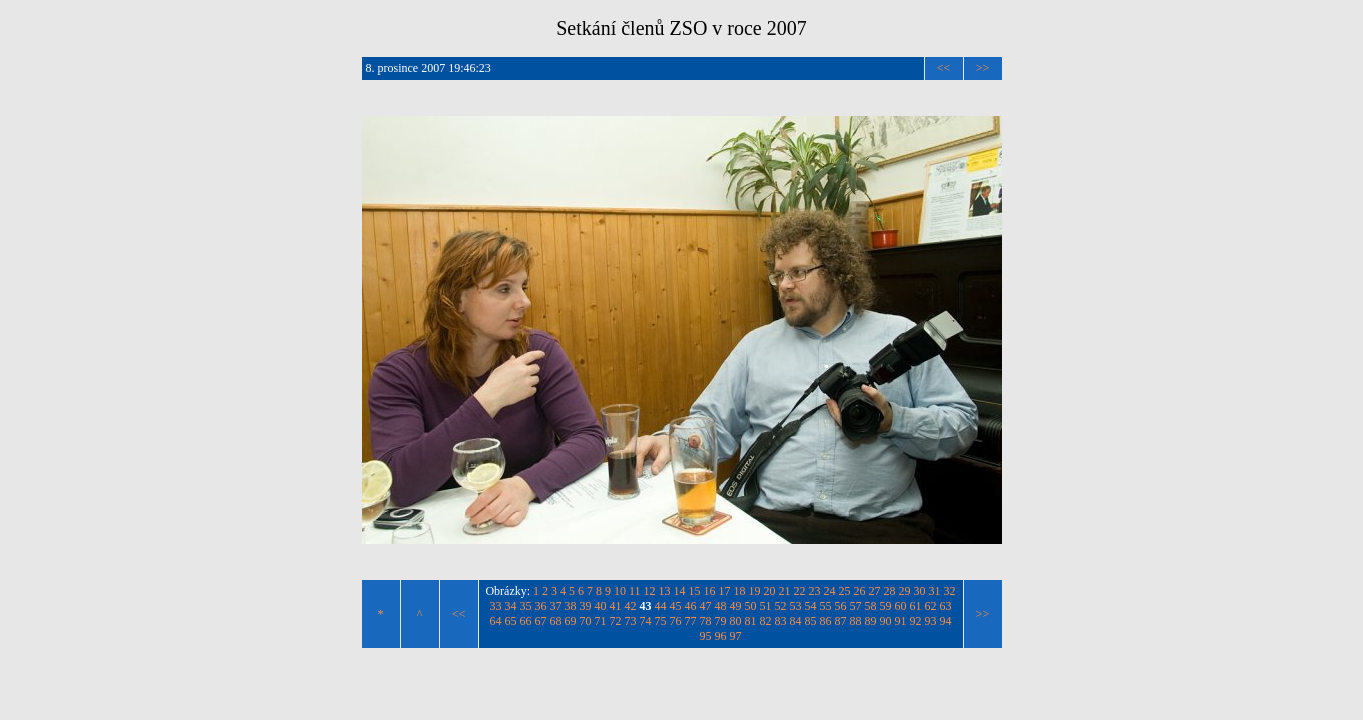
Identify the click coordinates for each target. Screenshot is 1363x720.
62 (931, 606)
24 (830, 591)
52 (781, 606)
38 (571, 606)
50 (751, 606)
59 (886, 606)
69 (571, 621)
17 (725, 591)
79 (721, 621)
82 (766, 621)
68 (556, 621)
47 (706, 606)
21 (785, 591)
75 (661, 621)
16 (710, 591)
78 (706, 621)
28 (890, 591)
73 (631, 621)
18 (740, 591)
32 (950, 591)
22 (800, 591)
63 (946, 606)
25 (845, 591)
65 (511, 621)
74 (646, 621)
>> (983, 68)
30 (920, 591)
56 (841, 606)
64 (496, 621)
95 (706, 636)
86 (826, 621)
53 (796, 606)
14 (680, 591)
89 (871, 621)
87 (841, 621)
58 (871, 606)
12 (650, 591)
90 (886, 621)
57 (856, 606)
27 (875, 591)
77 (691, 621)
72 (616, 621)
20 (770, 591)
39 (586, 606)
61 (916, 606)
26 (860, 591)
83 (781, 621)
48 (721, 606)
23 (815, 591)
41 (616, 606)
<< (944, 68)
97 (736, 636)
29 (905, 591)
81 (751, 621)
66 (526, 621)
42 (631, 606)
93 (931, 621)
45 (676, 606)
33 (496, 606)
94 (946, 621)
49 (736, 606)
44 (661, 606)
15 (695, 591)
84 (796, 621)
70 (586, 621)
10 (620, 591)
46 (691, 606)
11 (635, 591)
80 (736, 621)
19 (755, 591)
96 (721, 636)
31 (935, 591)
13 (665, 591)
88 (856, 621)
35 (526, 606)
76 (676, 621)
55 (826, 606)
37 (556, 606)
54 (811, 606)
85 (811, 621)
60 (901, 606)
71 (601, 621)
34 (511, 606)
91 (901, 621)
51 (766, 606)
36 (541, 606)
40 (601, 606)
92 (916, 621)
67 (541, 621)
